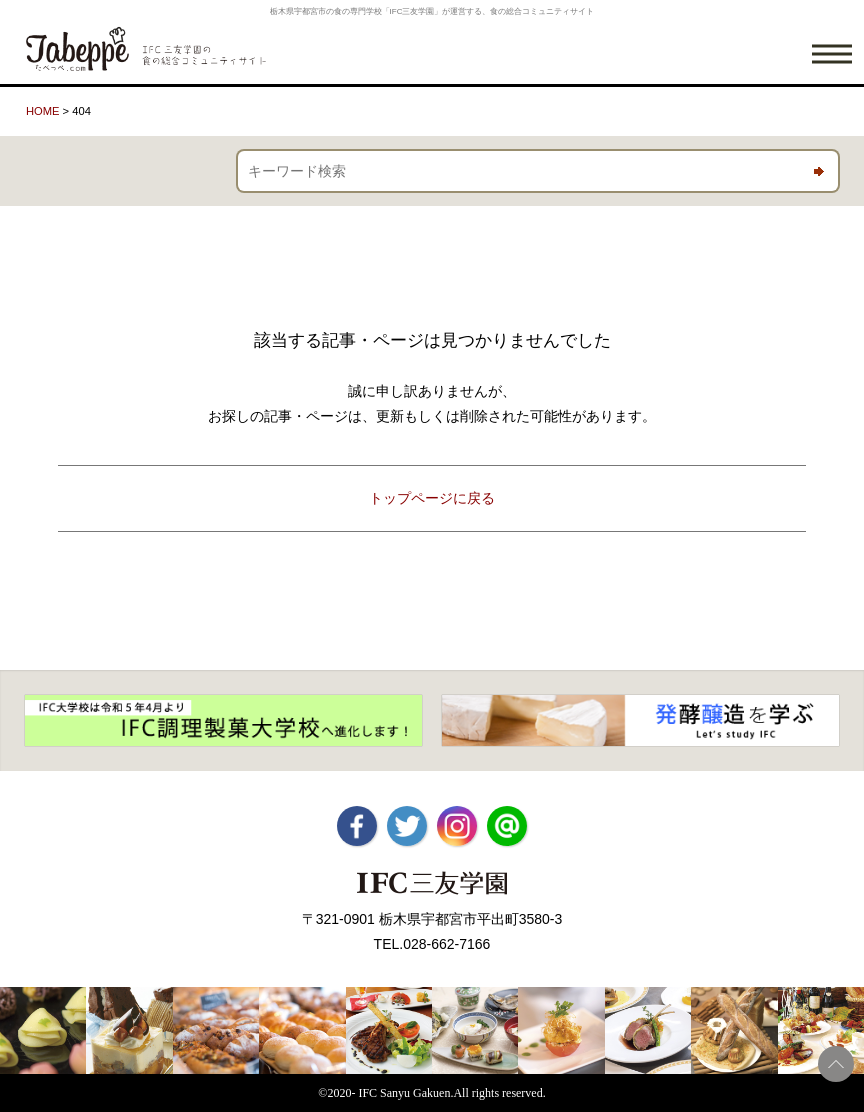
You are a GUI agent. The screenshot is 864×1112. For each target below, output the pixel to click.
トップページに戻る (432, 498)
